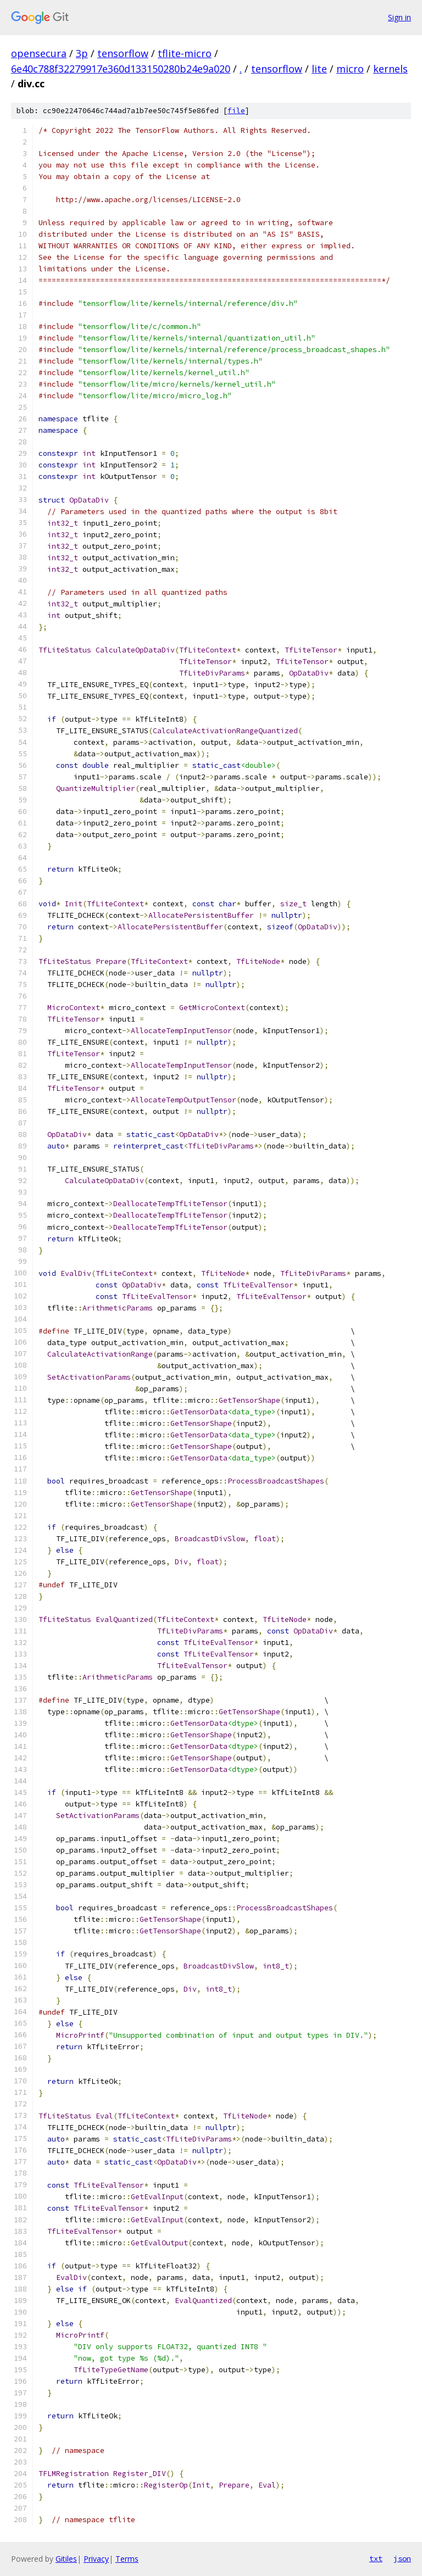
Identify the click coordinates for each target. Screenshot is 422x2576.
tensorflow (122, 53)
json (402, 2558)
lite (319, 68)
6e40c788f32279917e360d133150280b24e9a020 (120, 68)
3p (82, 53)
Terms (126, 2558)
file (236, 110)
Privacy (96, 2558)
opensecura (38, 53)
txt (375, 2558)
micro (350, 68)
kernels (390, 68)
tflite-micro (185, 53)
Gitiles (66, 2558)
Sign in (399, 17)
